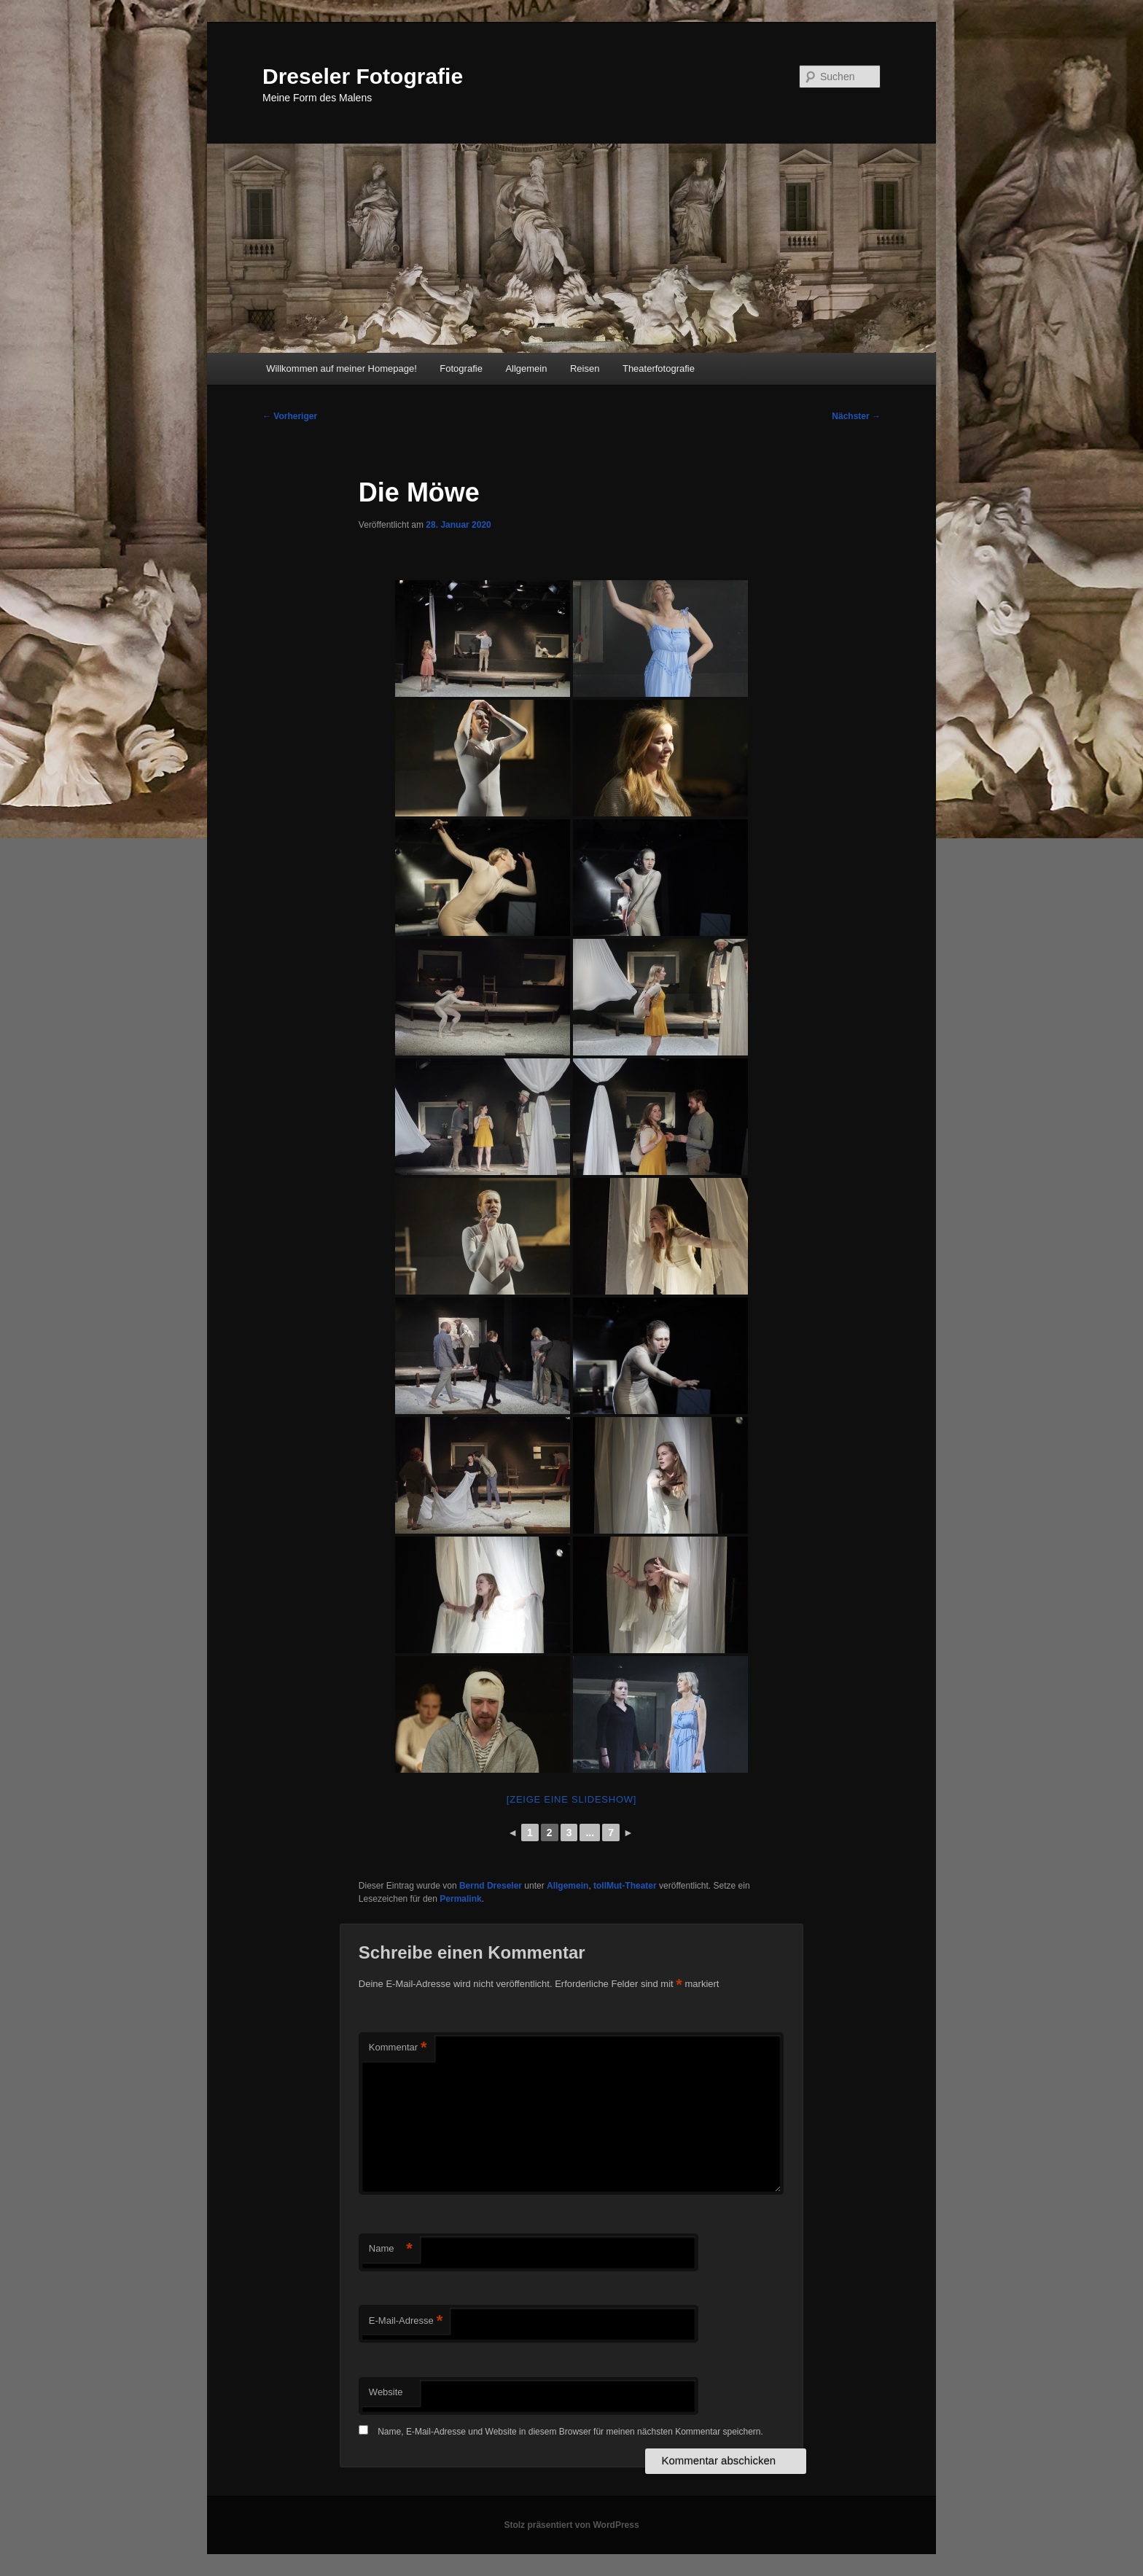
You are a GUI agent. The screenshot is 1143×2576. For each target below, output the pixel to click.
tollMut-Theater (625, 1886)
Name (391, 2249)
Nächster (856, 416)
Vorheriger (289, 416)
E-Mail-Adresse (405, 2321)
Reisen (584, 368)
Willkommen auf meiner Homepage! (341, 368)
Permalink (460, 1899)
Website (386, 2391)
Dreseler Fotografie (362, 76)
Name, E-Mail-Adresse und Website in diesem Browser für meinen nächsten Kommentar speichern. (570, 2432)
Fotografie (461, 368)
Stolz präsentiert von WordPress (571, 2525)
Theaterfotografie (659, 368)
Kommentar (398, 2047)
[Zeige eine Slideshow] (571, 1799)
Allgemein (526, 368)
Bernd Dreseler (490, 1886)
